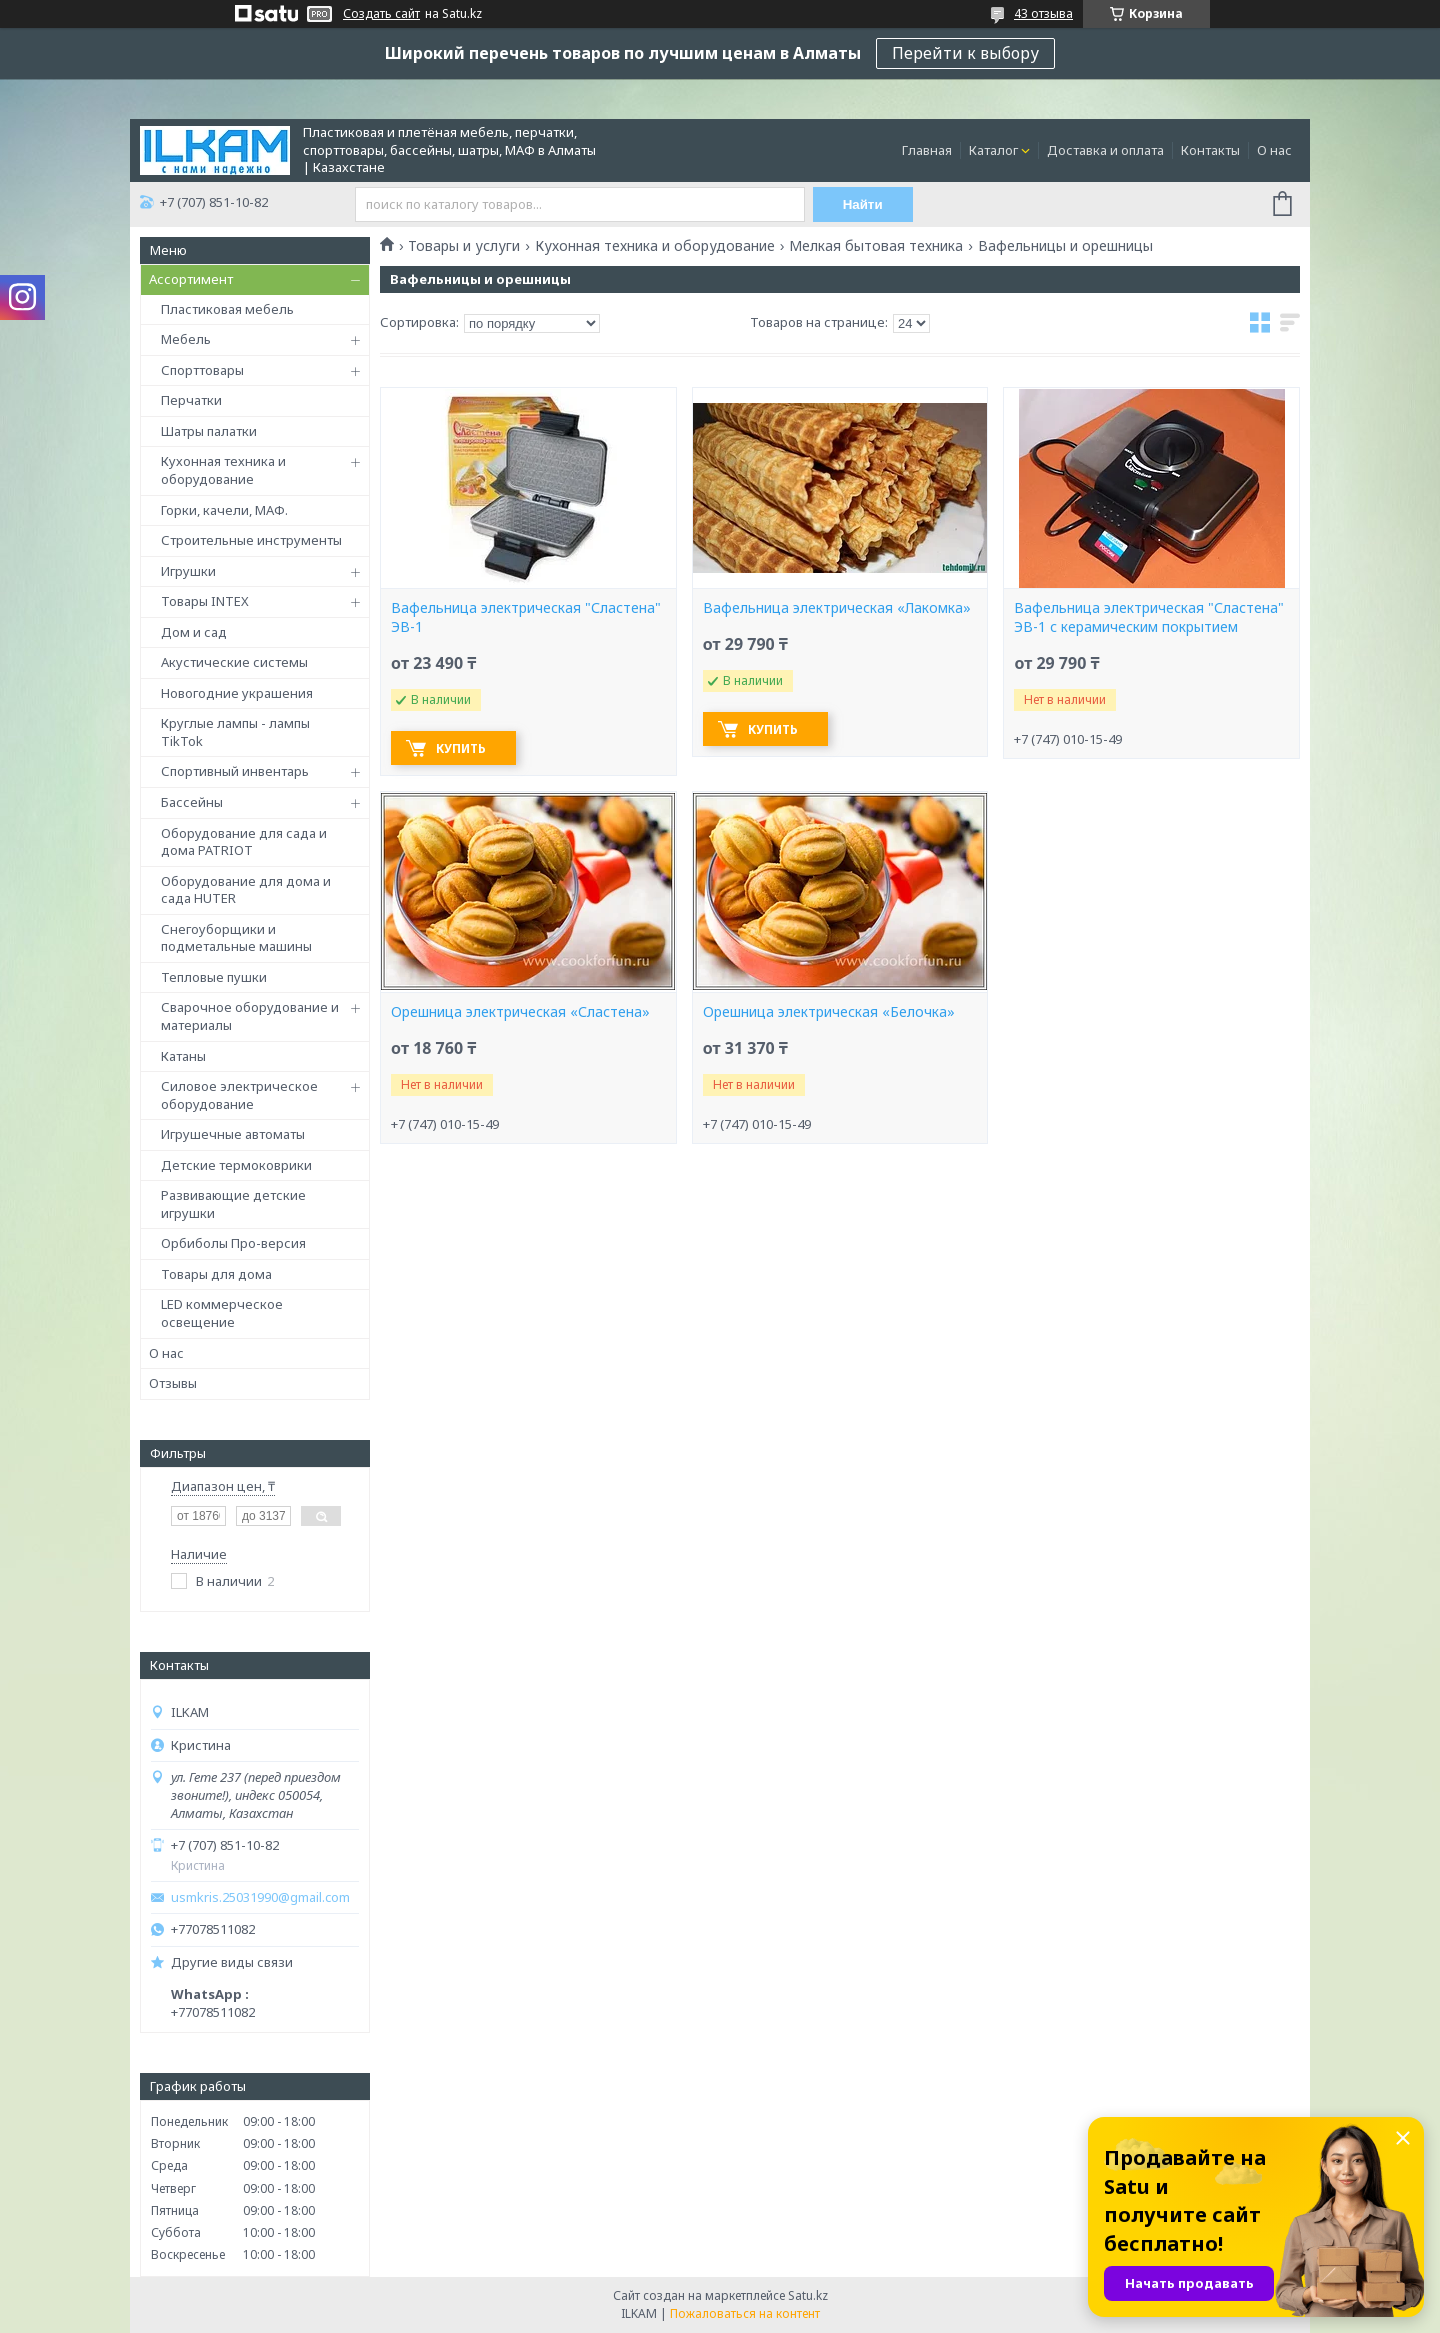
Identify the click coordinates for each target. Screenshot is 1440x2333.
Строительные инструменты (251, 540)
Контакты (1210, 150)
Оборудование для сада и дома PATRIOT (244, 842)
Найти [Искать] (863, 204)
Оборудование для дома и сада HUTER (246, 890)
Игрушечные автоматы (233, 1134)
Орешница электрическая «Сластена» (520, 1012)
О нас (1274, 150)
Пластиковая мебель (227, 309)
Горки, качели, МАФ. (224, 510)
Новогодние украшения (237, 693)
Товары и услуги (464, 246)
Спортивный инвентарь (235, 771)
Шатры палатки (209, 431)
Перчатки (191, 400)
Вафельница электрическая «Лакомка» (837, 608)
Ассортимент (191, 279)
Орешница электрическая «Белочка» (829, 1012)
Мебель (186, 339)
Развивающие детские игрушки (233, 1204)
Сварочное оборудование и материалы (250, 1016)
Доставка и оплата (1105, 150)
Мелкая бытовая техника (876, 246)
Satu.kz (808, 2295)
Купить (461, 748)
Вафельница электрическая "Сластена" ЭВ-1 (526, 617)
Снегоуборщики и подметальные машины (236, 938)
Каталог (993, 150)
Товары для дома (216, 1274)
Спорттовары (202, 370)
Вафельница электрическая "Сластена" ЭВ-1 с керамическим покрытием (1149, 617)
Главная (927, 150)
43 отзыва (1043, 13)
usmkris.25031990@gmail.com (260, 1897)
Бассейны (192, 802)
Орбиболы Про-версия (233, 1243)
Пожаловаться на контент (745, 2313)
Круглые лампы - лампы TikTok (235, 732)
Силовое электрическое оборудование (239, 1095)
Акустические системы (234, 662)
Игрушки (188, 571)
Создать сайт (381, 14)
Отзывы (173, 1383)
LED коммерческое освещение (222, 1313)
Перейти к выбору (965, 53)
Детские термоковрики (236, 1165)
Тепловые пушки (214, 977)
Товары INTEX (205, 601)
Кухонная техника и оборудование (223, 470)
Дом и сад (194, 632)
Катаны (183, 1056)
